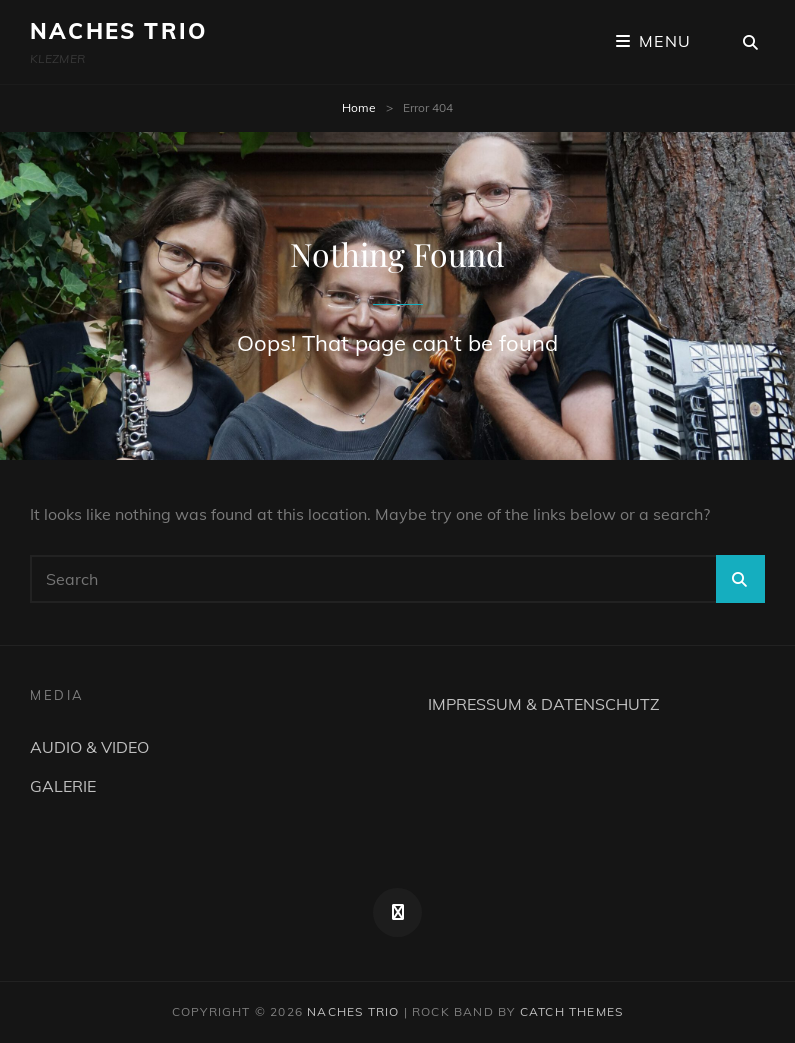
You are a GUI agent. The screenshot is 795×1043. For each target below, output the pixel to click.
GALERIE (63, 786)
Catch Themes (571, 1011)
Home (359, 107)
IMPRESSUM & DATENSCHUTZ (544, 704)
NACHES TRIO (118, 31)
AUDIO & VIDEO (89, 747)
